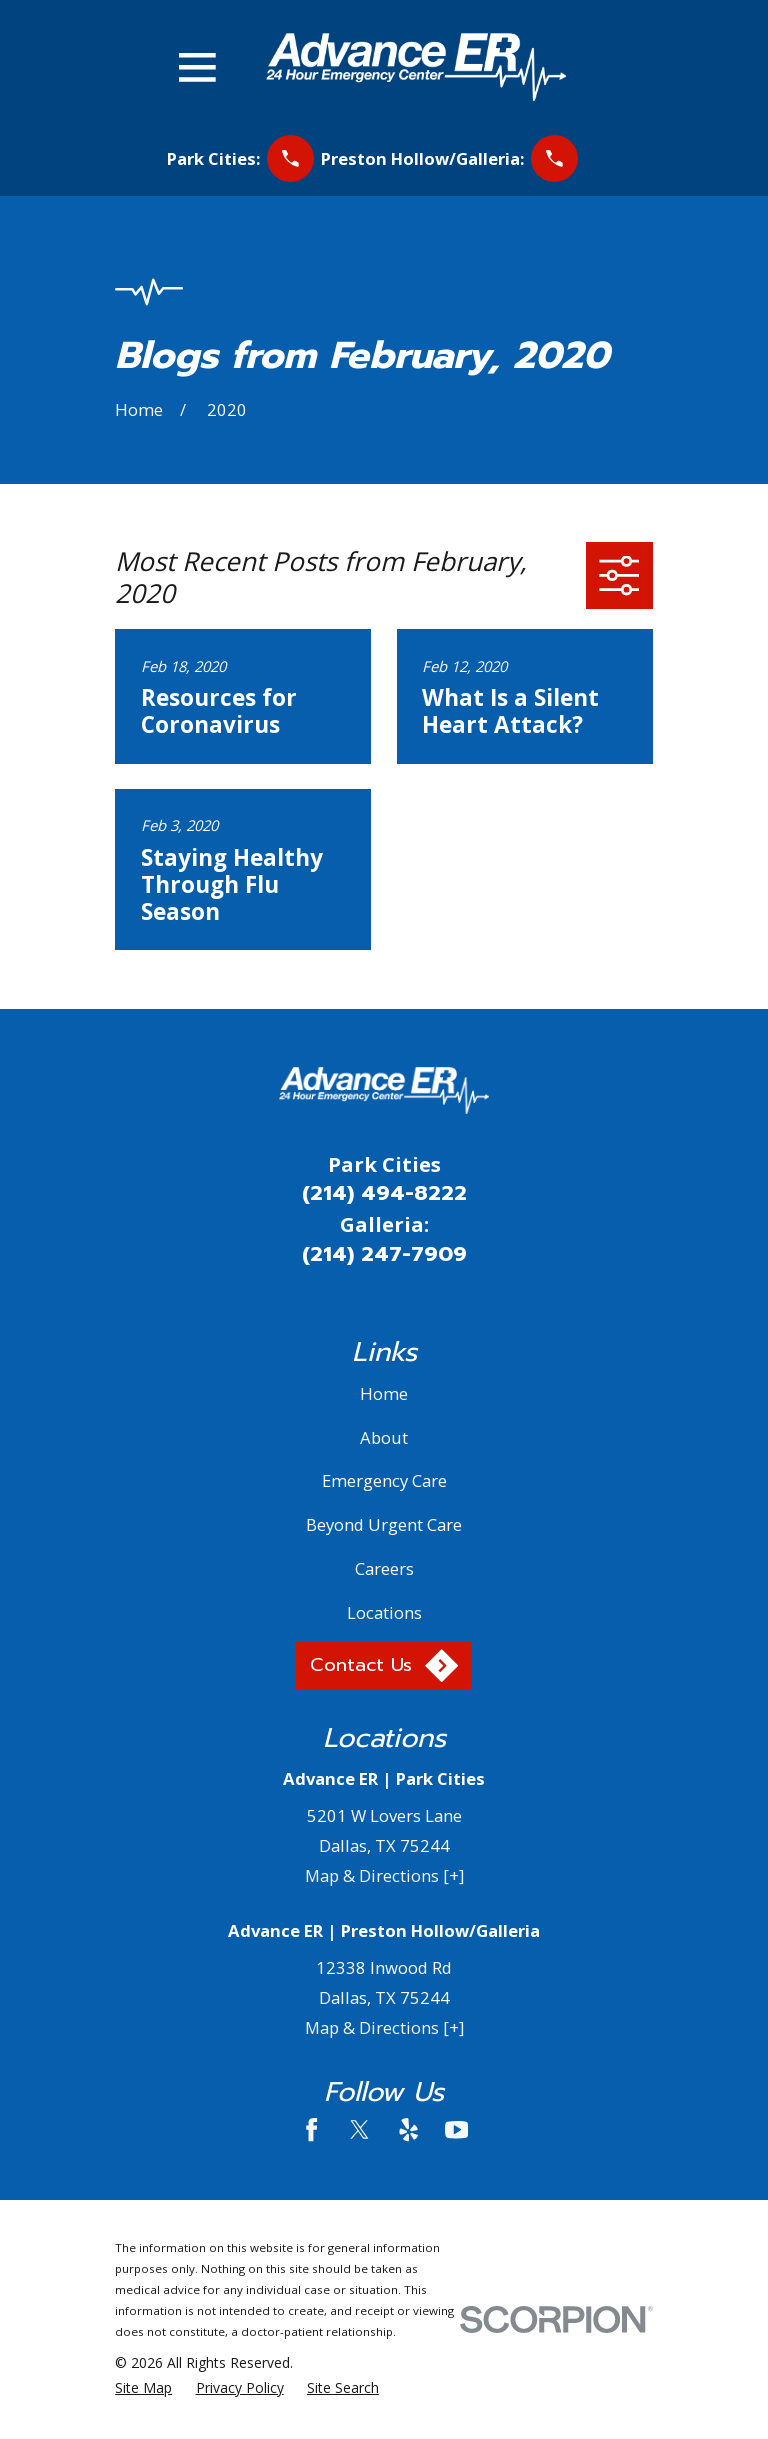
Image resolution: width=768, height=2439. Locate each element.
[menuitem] (143, 2387)
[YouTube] (456, 2129)
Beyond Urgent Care (384, 1524)
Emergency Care (384, 1480)
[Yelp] (408, 2129)
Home (384, 1393)
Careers (384, 1568)
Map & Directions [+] (384, 1875)
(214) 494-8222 (384, 1193)
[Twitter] (359, 2129)
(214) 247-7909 (384, 1254)
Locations (384, 1612)
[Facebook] (311, 2129)
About (384, 1437)
